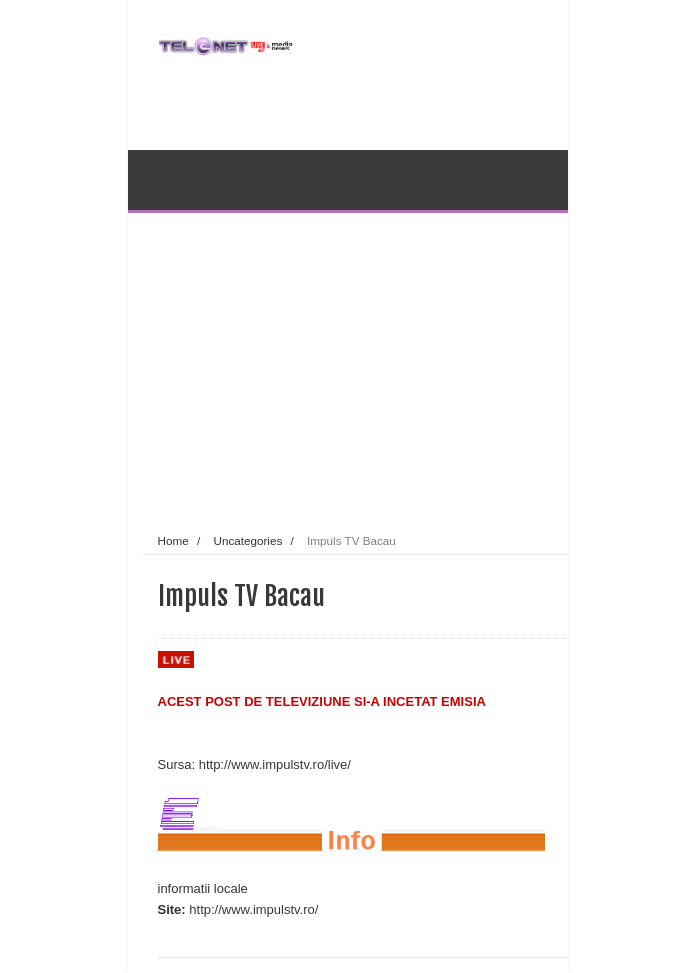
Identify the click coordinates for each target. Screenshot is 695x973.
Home (173, 540)
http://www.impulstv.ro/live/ (275, 764)
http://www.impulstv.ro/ (253, 909)
